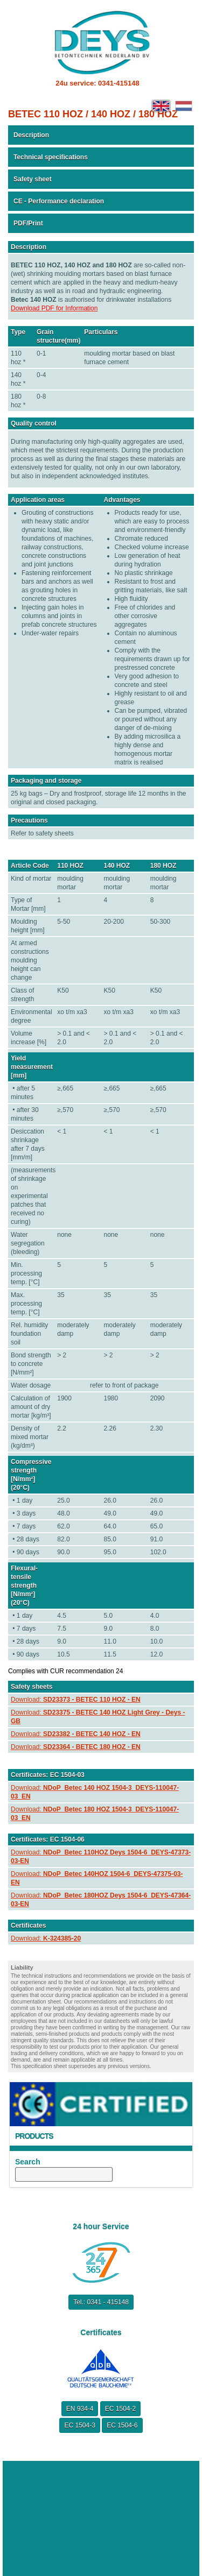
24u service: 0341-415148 (97, 83)
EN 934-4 (80, 2408)
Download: (76, 1699)
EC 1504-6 (122, 2425)
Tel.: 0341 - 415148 (101, 2302)
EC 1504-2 (120, 2408)
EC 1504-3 (79, 2425)
